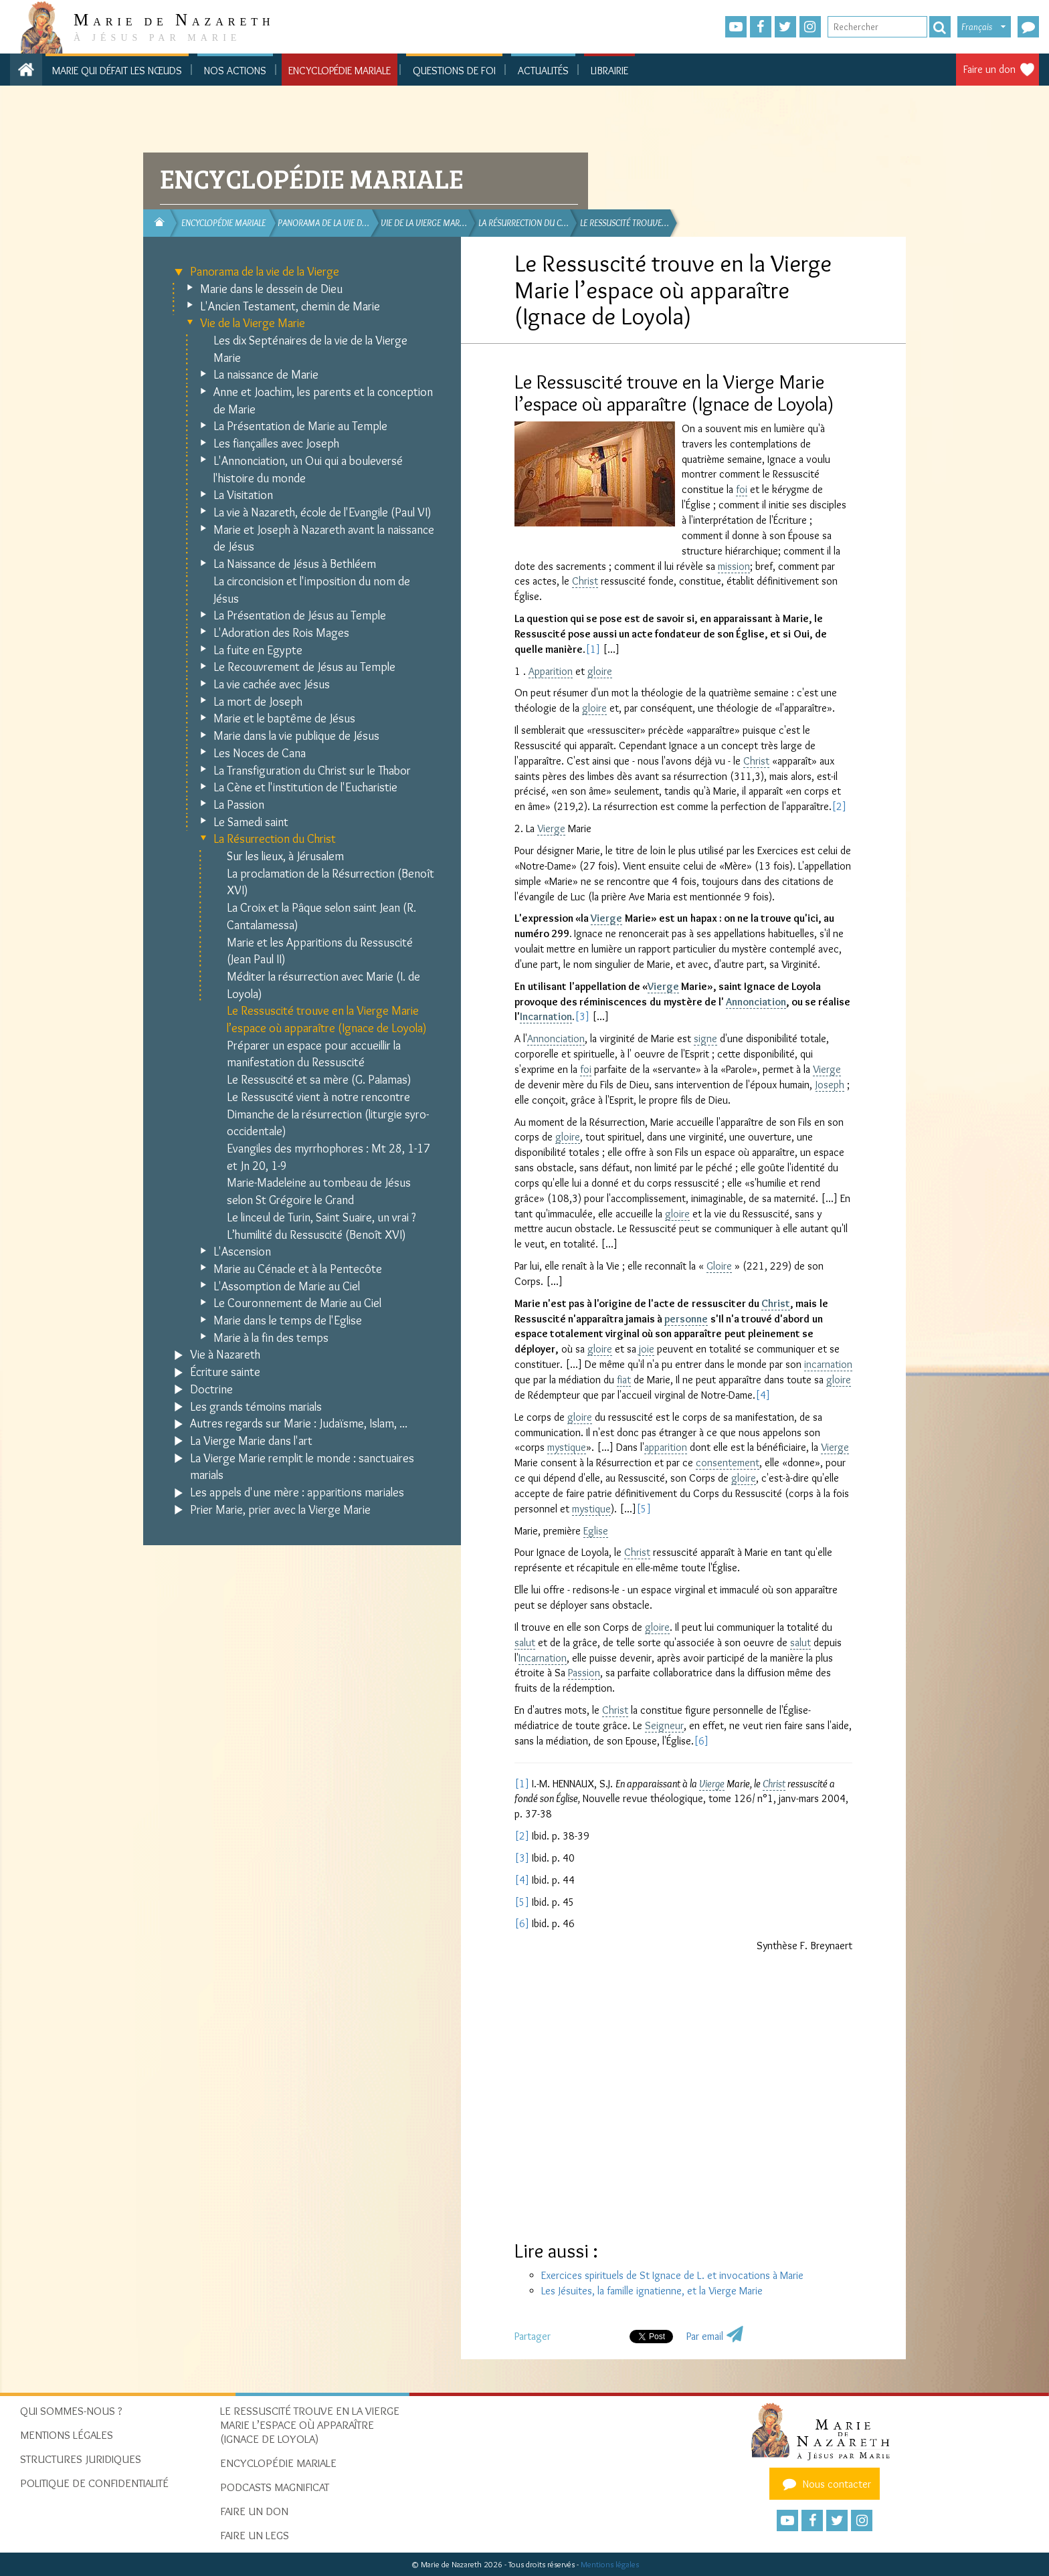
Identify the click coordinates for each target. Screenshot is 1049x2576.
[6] (701, 1741)
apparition (665, 1447)
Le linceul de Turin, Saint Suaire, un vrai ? (321, 1217)
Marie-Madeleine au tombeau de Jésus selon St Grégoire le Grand (319, 1191)
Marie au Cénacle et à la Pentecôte (297, 1269)
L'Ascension (242, 1251)
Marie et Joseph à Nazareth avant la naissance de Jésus (323, 538)
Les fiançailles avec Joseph (276, 443)
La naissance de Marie (265, 374)
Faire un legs (254, 2535)
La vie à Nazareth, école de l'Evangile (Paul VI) (322, 512)
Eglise (595, 1530)
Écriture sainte (225, 1372)
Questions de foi (454, 70)
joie (646, 1349)
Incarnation (546, 1016)
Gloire (719, 1266)
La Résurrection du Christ (274, 838)
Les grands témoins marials (256, 1406)
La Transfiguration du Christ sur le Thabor (312, 770)
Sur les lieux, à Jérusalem (285, 856)
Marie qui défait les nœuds (117, 70)
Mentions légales (610, 2564)
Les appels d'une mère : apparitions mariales (297, 1492)
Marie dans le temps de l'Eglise (287, 1320)
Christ (585, 581)
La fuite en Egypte (257, 650)
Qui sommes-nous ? (71, 2410)
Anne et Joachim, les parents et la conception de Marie (323, 401)
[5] (643, 1508)
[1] (592, 649)
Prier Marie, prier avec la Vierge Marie (280, 1509)
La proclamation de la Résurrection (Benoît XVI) (330, 882)
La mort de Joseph (257, 701)
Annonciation (756, 1001)
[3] (582, 1016)
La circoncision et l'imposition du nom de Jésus (311, 590)
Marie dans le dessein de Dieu (271, 289)
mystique (566, 1447)
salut (524, 1642)
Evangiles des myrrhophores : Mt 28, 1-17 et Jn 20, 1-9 (328, 1157)
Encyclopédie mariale (339, 70)
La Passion (238, 804)
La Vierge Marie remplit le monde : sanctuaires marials (302, 1467)
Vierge (551, 828)
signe (705, 1038)
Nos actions (235, 70)
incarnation (828, 1364)
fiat (624, 1379)
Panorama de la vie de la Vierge (264, 271)
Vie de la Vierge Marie (252, 323)
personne (686, 1318)
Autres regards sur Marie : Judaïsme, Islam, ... (298, 1423)
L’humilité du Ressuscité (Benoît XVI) (316, 1234)
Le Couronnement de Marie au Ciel (297, 1303)
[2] (839, 806)
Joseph (830, 1084)
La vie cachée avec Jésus (271, 684)
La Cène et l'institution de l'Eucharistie (305, 787)
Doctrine (211, 1389)
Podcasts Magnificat (274, 2487)
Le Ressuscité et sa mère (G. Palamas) (319, 1079)
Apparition (551, 671)
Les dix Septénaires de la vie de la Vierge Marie (310, 349)
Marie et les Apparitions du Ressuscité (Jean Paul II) (320, 951)
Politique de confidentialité (94, 2483)
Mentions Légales (66, 2435)
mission (734, 566)
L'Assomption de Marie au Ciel (286, 1286)
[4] (762, 1395)
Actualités (543, 70)
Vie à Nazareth (225, 1354)
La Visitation (243, 495)
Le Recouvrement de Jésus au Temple (304, 667)
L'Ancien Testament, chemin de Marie (290, 306)
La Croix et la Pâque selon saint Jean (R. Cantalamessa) (321, 916)
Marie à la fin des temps (270, 1337)
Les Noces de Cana (259, 753)
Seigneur (664, 1725)
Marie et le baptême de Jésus (284, 718)
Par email (704, 2336)
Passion (584, 1672)
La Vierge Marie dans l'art (251, 1440)
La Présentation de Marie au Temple (300, 426)
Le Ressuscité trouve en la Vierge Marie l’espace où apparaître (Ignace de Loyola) (327, 1019)
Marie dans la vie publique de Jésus (296, 735)
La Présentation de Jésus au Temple (299, 615)
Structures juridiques (80, 2459)
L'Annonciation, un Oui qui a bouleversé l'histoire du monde (308, 470)
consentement (727, 1462)
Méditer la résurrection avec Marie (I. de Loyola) (323, 985)
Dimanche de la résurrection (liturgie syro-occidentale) (328, 1123)
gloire (599, 671)
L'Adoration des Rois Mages (281, 632)
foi (741, 489)
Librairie (609, 70)
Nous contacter (825, 2483)
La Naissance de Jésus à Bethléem (294, 564)
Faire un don (989, 69)
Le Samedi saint (250, 822)
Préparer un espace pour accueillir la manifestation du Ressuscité (314, 1054)
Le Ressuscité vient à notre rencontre (318, 1097)
